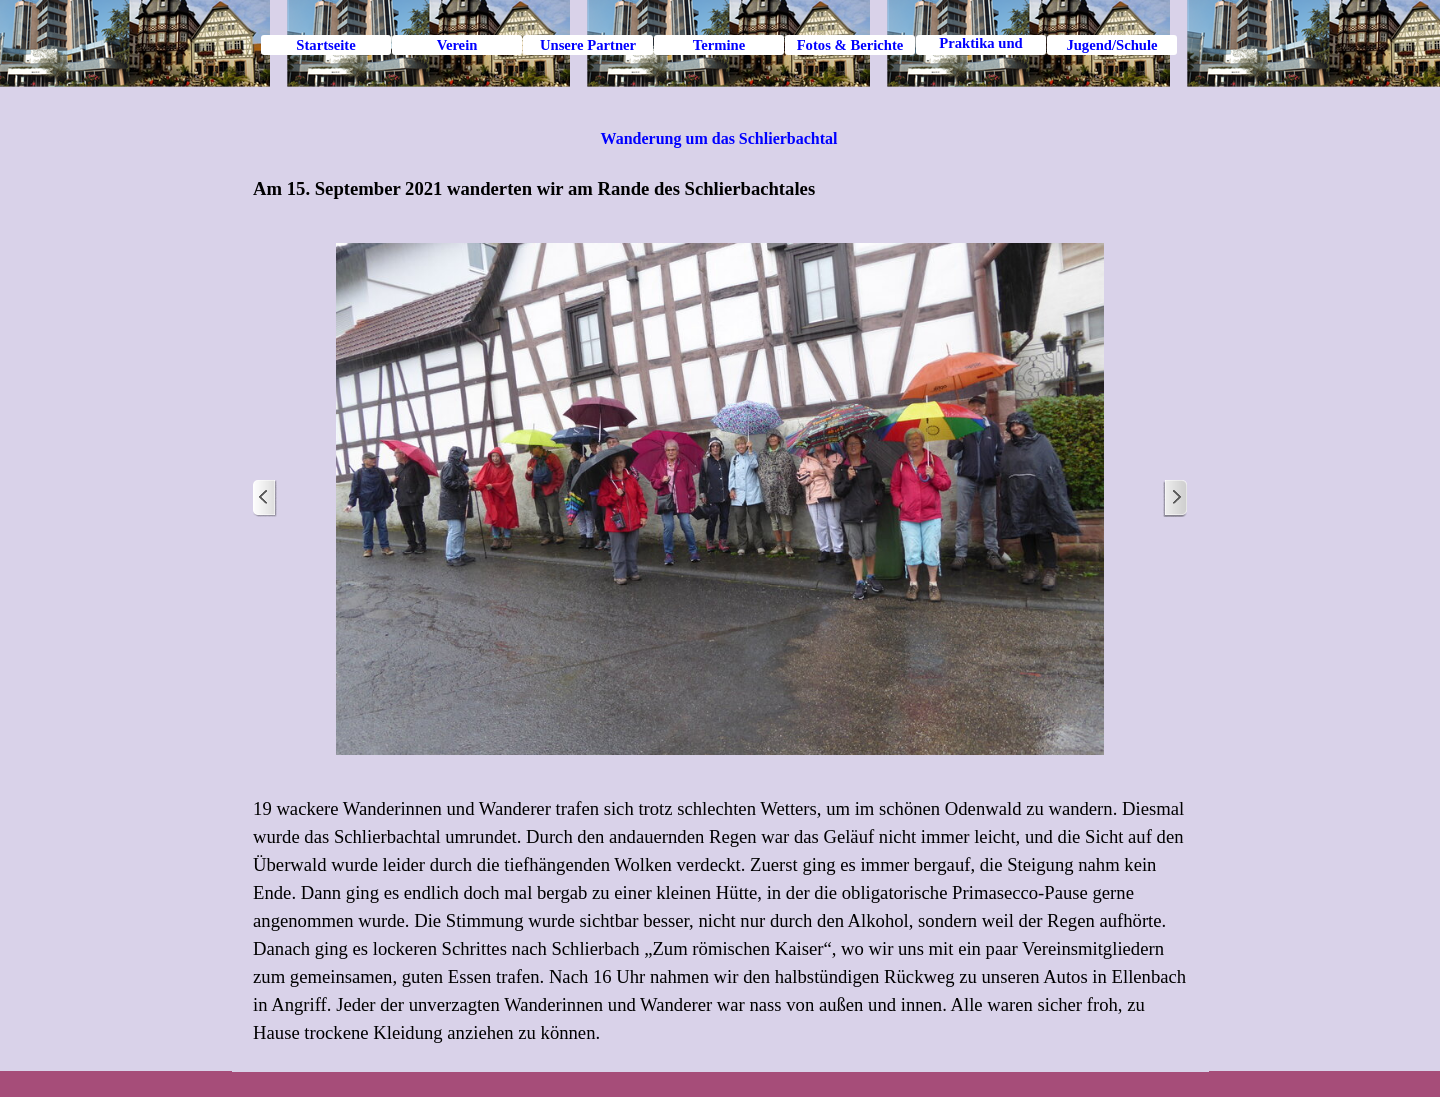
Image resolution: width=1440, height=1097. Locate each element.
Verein (457, 45)
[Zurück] (265, 498)
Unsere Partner (588, 45)
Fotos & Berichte (850, 45)
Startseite (325, 45)
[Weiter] (1175, 498)
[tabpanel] (720, 189)
